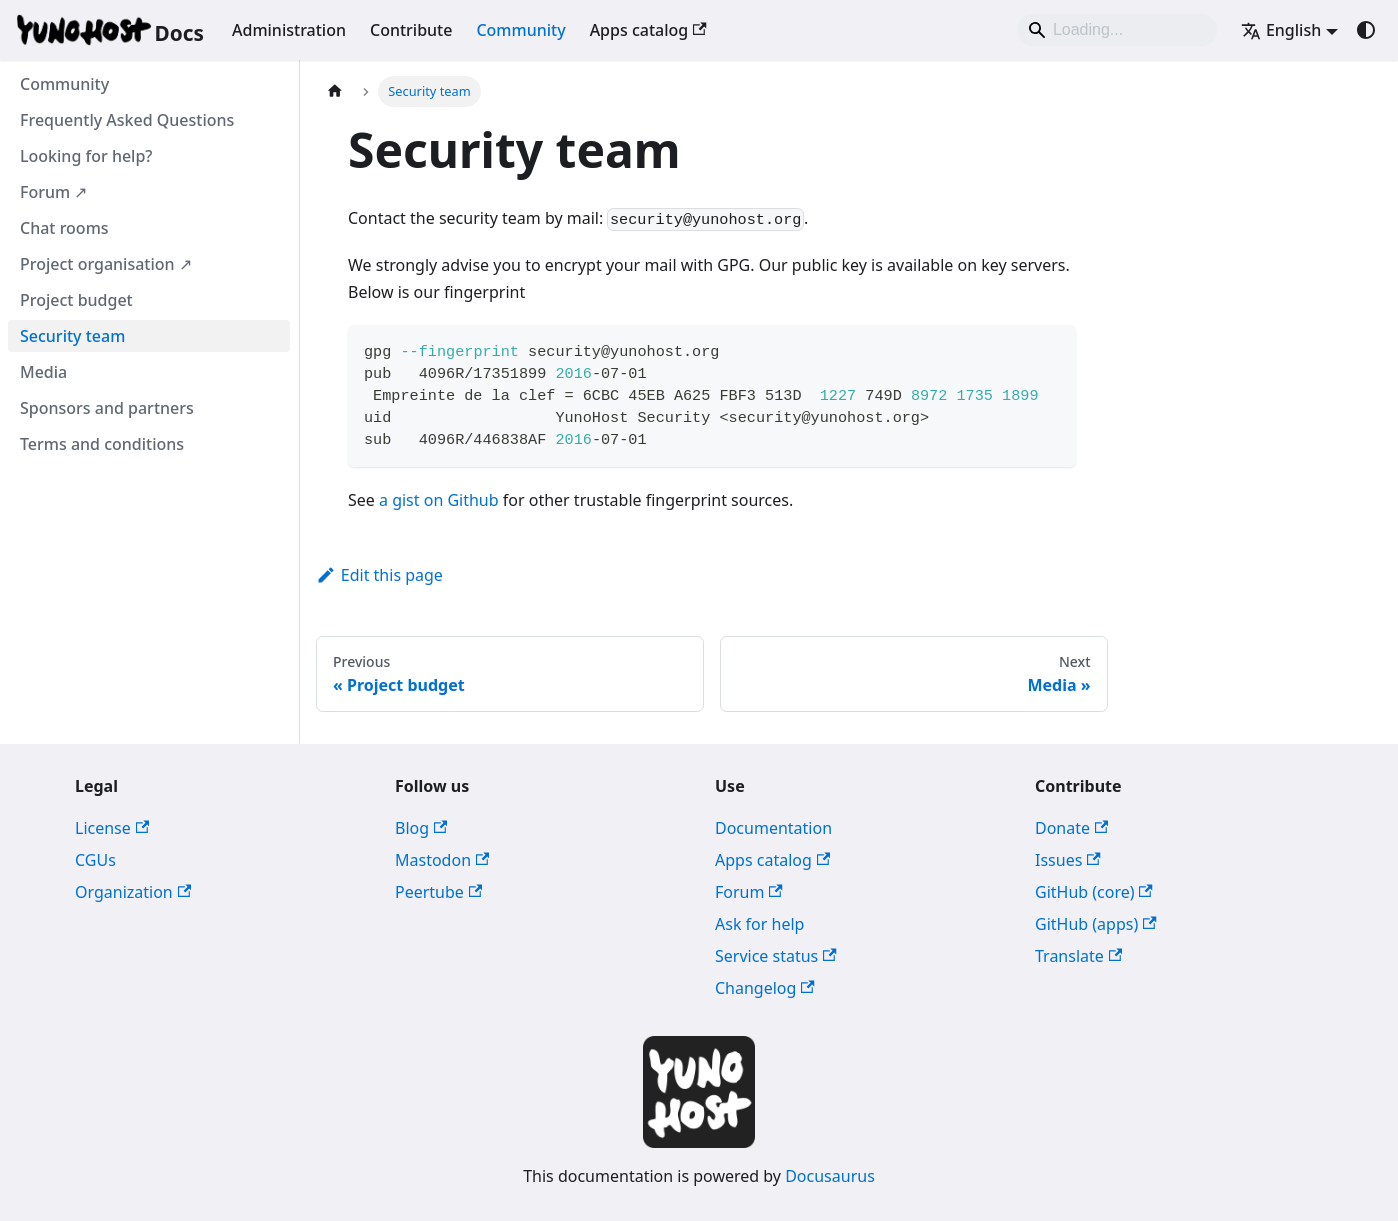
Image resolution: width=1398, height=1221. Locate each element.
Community (520, 30)
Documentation (773, 828)
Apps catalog (648, 30)
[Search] (1117, 30)
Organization (133, 892)
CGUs (95, 860)
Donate (1071, 828)
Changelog (765, 988)
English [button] (1281, 30)
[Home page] (335, 91)
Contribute (411, 30)
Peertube (438, 892)
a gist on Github (439, 500)
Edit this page (379, 575)
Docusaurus (830, 1176)
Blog (421, 828)
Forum (749, 892)
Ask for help (759, 924)
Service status (776, 956)
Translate (1078, 956)
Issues (1068, 860)
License (112, 828)
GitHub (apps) (1096, 924)
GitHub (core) (1094, 892)
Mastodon (442, 860)
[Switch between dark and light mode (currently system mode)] (1366, 30)
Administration (289, 30)
